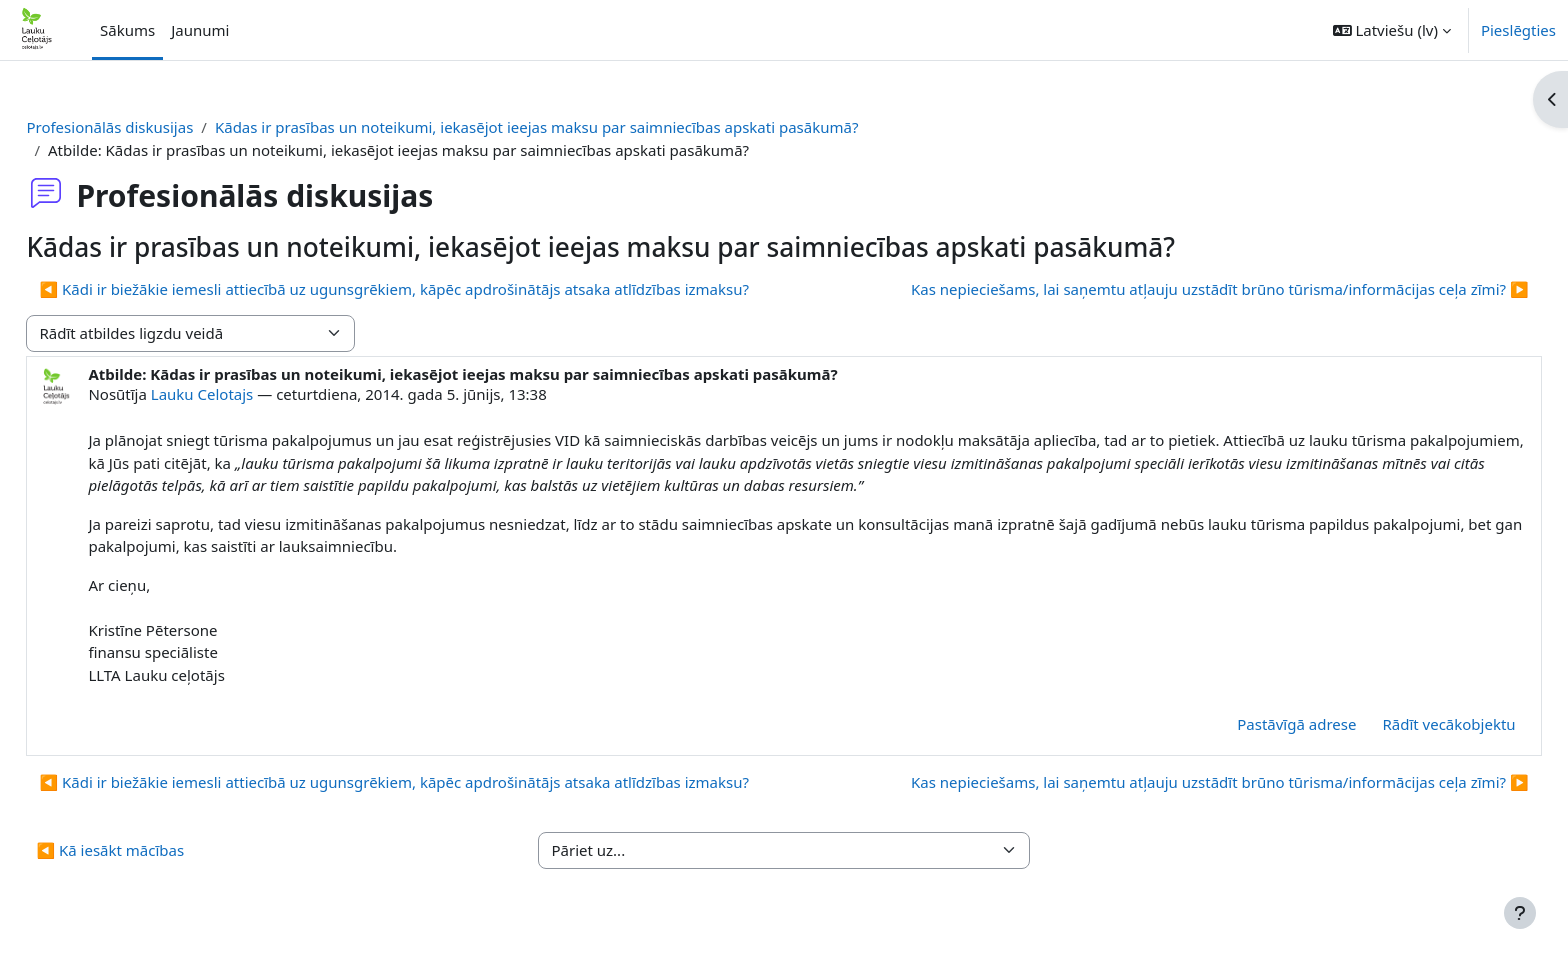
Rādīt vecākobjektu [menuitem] (1404, 724)
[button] (1392, 30)
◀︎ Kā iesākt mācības (155, 850)
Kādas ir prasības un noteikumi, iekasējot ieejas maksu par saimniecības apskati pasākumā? (582, 127)
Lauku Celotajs (246, 394)
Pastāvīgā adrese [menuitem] (1252, 724)
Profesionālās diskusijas (154, 127)
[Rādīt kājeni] (1520, 913)
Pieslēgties (1518, 30)
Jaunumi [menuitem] (200, 30)
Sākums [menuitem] (127, 30)
